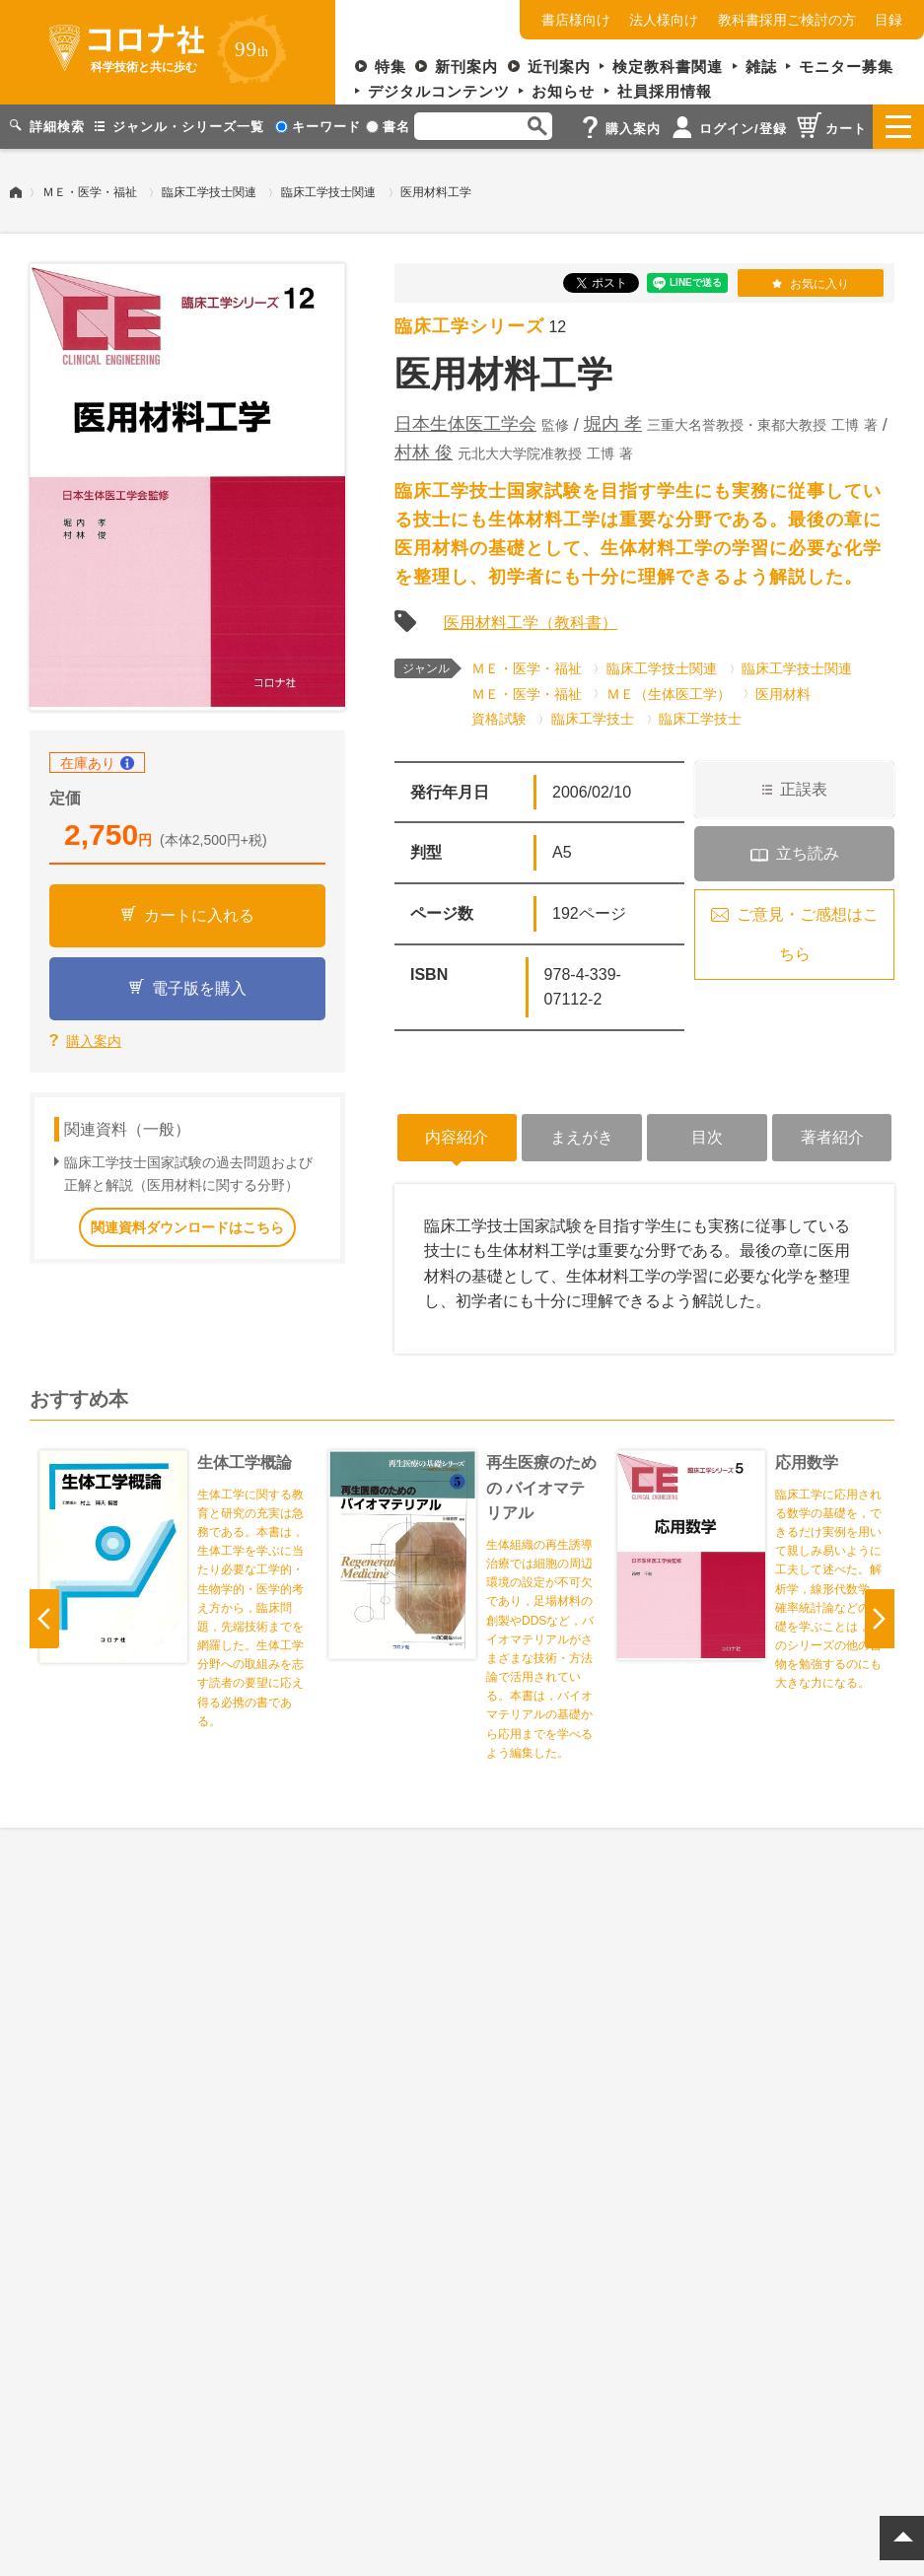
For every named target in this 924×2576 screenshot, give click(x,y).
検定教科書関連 (667, 66)
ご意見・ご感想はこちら (808, 934)
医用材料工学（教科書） (530, 622)
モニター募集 (846, 66)
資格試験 (499, 719)
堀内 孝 (613, 424)
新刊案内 (466, 66)
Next (879, 1618)
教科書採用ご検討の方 (787, 20)
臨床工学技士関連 (209, 192)
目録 (888, 20)
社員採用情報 (664, 91)
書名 (388, 126)
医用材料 (783, 694)
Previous (44, 1618)
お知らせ (563, 91)
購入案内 (93, 1041)
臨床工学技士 (592, 719)
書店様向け (575, 20)
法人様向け (663, 20)
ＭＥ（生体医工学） (668, 694)
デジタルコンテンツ (439, 91)
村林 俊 (423, 452)
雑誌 (761, 66)
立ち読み (807, 853)
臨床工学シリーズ (469, 326)
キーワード (318, 126)
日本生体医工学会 (465, 424)
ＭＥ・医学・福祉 (89, 192)
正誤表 (803, 789)
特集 (390, 66)
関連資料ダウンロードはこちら (187, 1227)
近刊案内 (559, 66)
